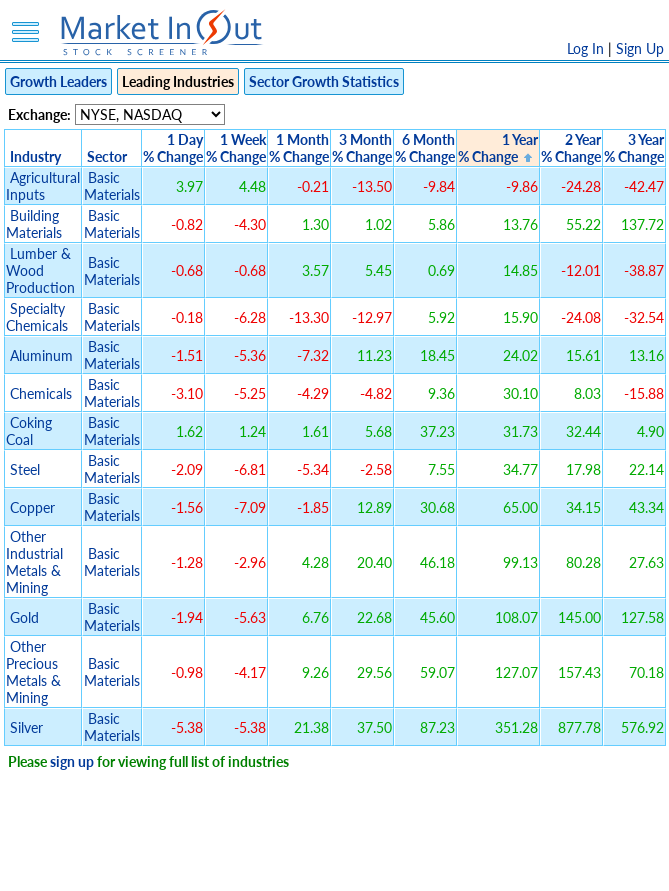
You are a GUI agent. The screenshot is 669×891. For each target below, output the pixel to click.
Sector (107, 156)
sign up (72, 761)
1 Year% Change (498, 148)
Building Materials (34, 224)
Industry (35, 156)
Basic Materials (112, 186)
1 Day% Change (173, 148)
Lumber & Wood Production (40, 270)
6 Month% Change (425, 148)
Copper (32, 507)
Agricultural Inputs (43, 186)
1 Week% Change (236, 148)
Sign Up (640, 48)
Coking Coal (29, 431)
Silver (26, 727)
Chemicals (41, 393)
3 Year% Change (634, 148)
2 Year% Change (571, 148)
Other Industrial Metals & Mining (34, 562)
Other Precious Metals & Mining (33, 672)
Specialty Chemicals (37, 317)
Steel (25, 469)
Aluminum (41, 355)
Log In (585, 48)
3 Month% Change (362, 148)
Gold (24, 617)
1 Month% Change (299, 148)
